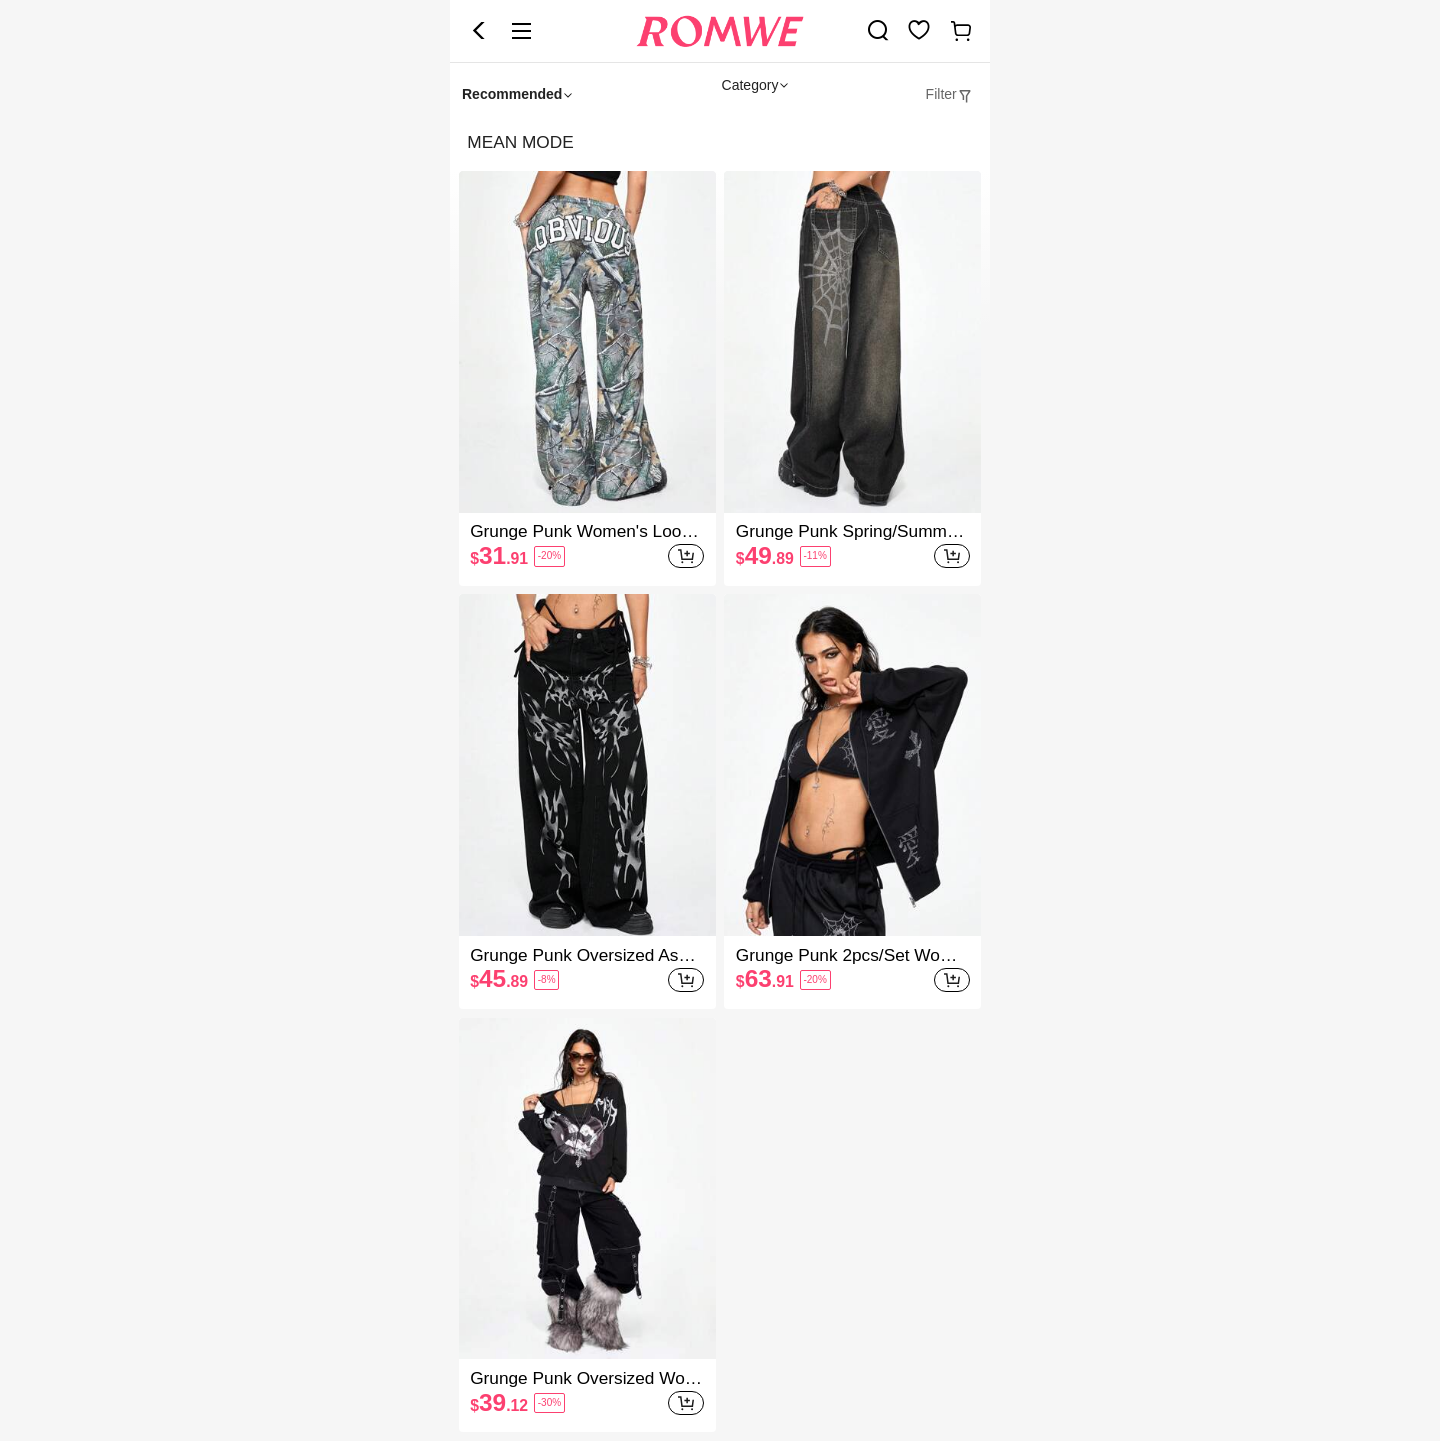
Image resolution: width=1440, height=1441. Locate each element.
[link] (878, 30)
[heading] (719, 143)
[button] (479, 31)
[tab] (949, 94)
